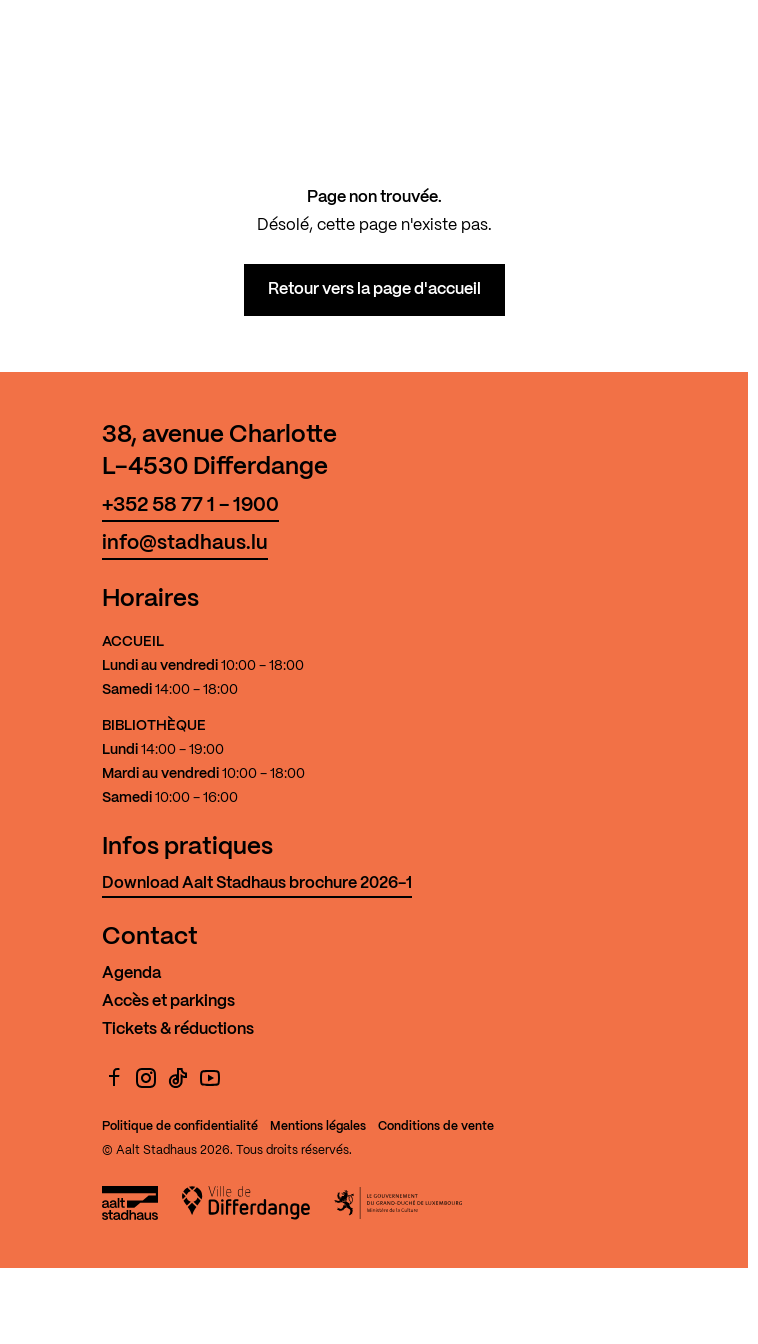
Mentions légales (318, 1126)
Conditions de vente (436, 1126)
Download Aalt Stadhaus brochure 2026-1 (257, 883)
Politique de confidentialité (180, 1126)
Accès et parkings (168, 1001)
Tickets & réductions (178, 1029)
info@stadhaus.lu (185, 543)
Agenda (131, 973)
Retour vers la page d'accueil (374, 289)
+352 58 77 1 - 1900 (190, 505)
